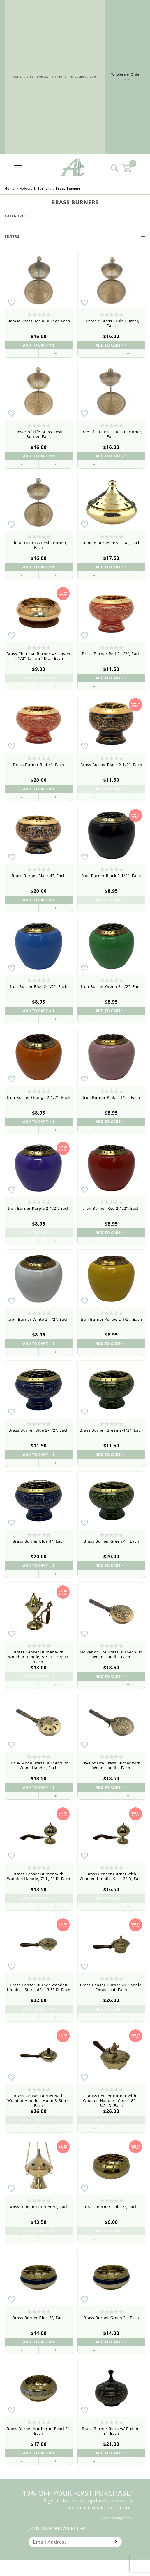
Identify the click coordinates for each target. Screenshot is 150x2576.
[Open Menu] (18, 168)
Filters (75, 236)
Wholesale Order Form (126, 76)
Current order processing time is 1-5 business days (55, 77)
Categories (75, 216)
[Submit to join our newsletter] (115, 2542)
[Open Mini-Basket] (130, 168)
